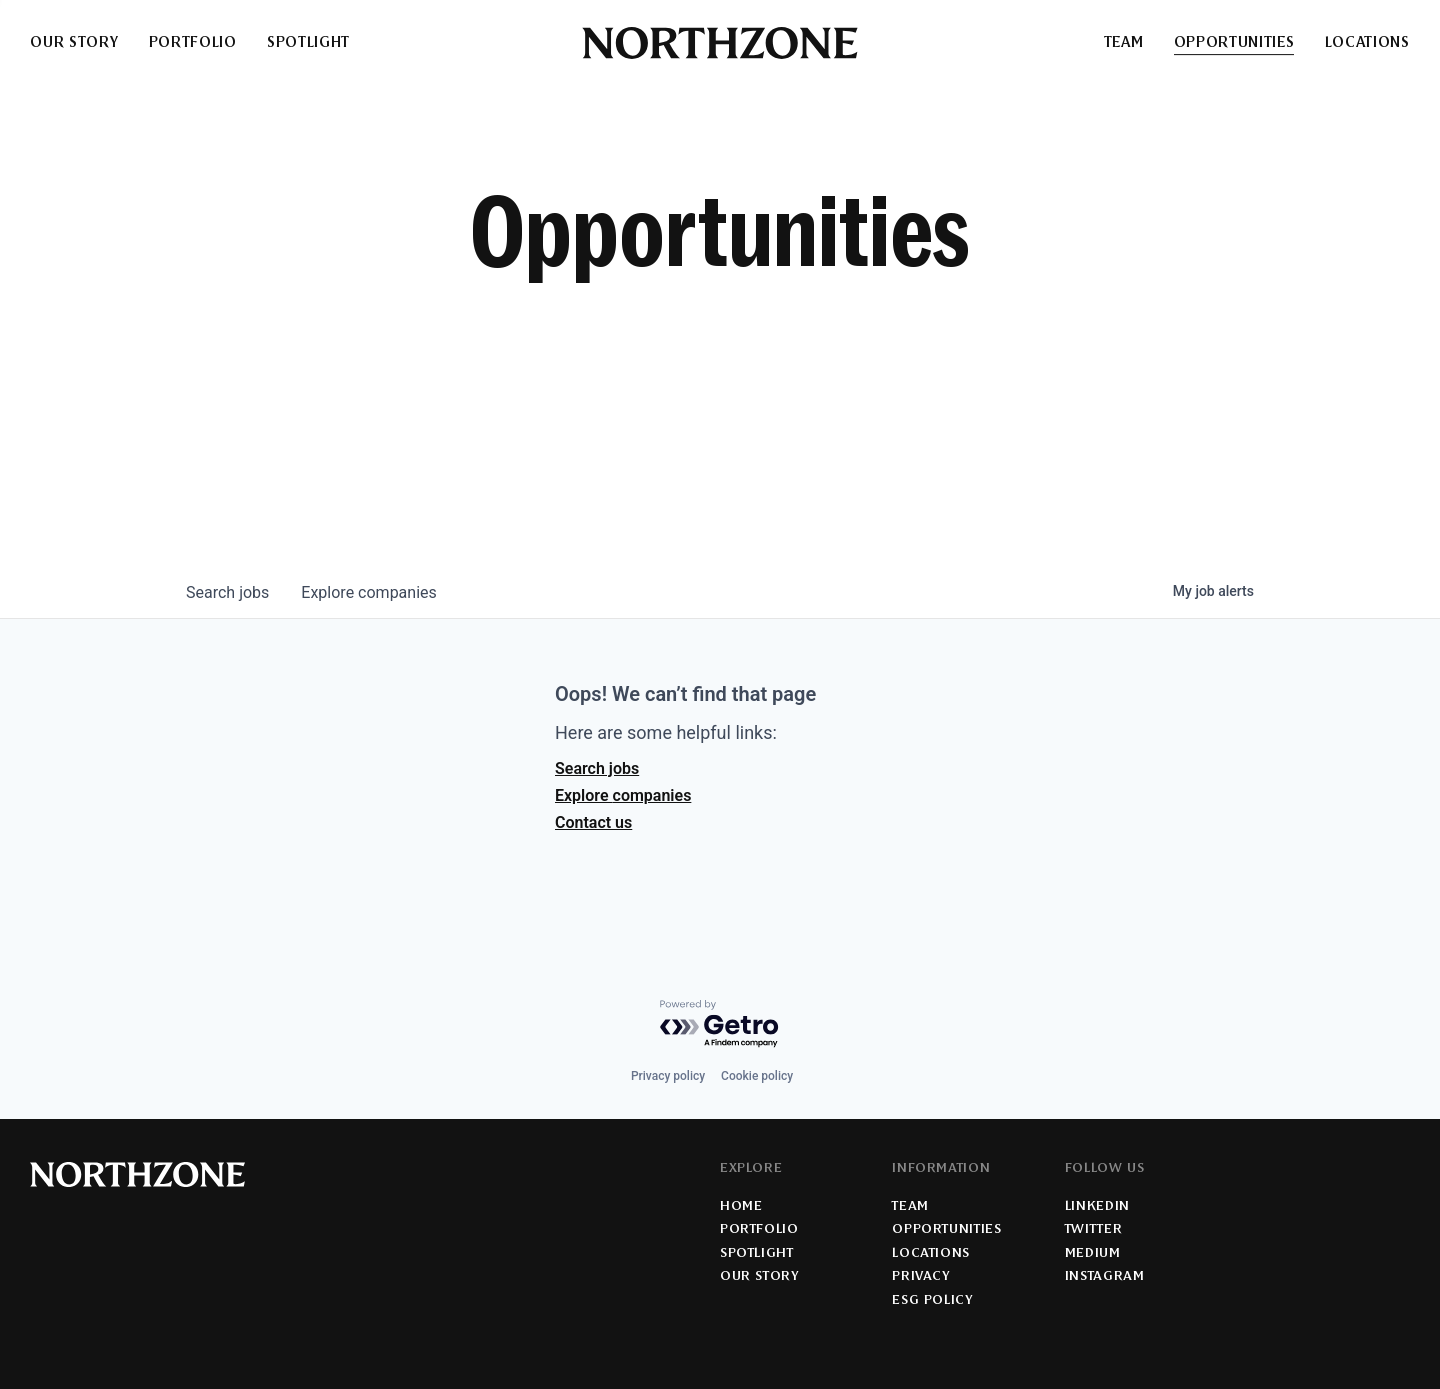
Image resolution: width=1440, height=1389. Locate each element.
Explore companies (623, 795)
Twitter (1093, 1230)
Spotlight (308, 43)
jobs (227, 592)
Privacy (920, 1277)
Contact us (593, 822)
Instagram (1105, 1277)
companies (368, 592)
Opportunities (1234, 43)
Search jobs (597, 768)
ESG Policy (932, 1301)
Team (1124, 43)
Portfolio (193, 43)
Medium (1093, 1254)
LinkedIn (1097, 1207)
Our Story (74, 43)
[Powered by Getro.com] (720, 1024)
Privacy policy (668, 1076)
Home (741, 1207)
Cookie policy (757, 1076)
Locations (1367, 43)
